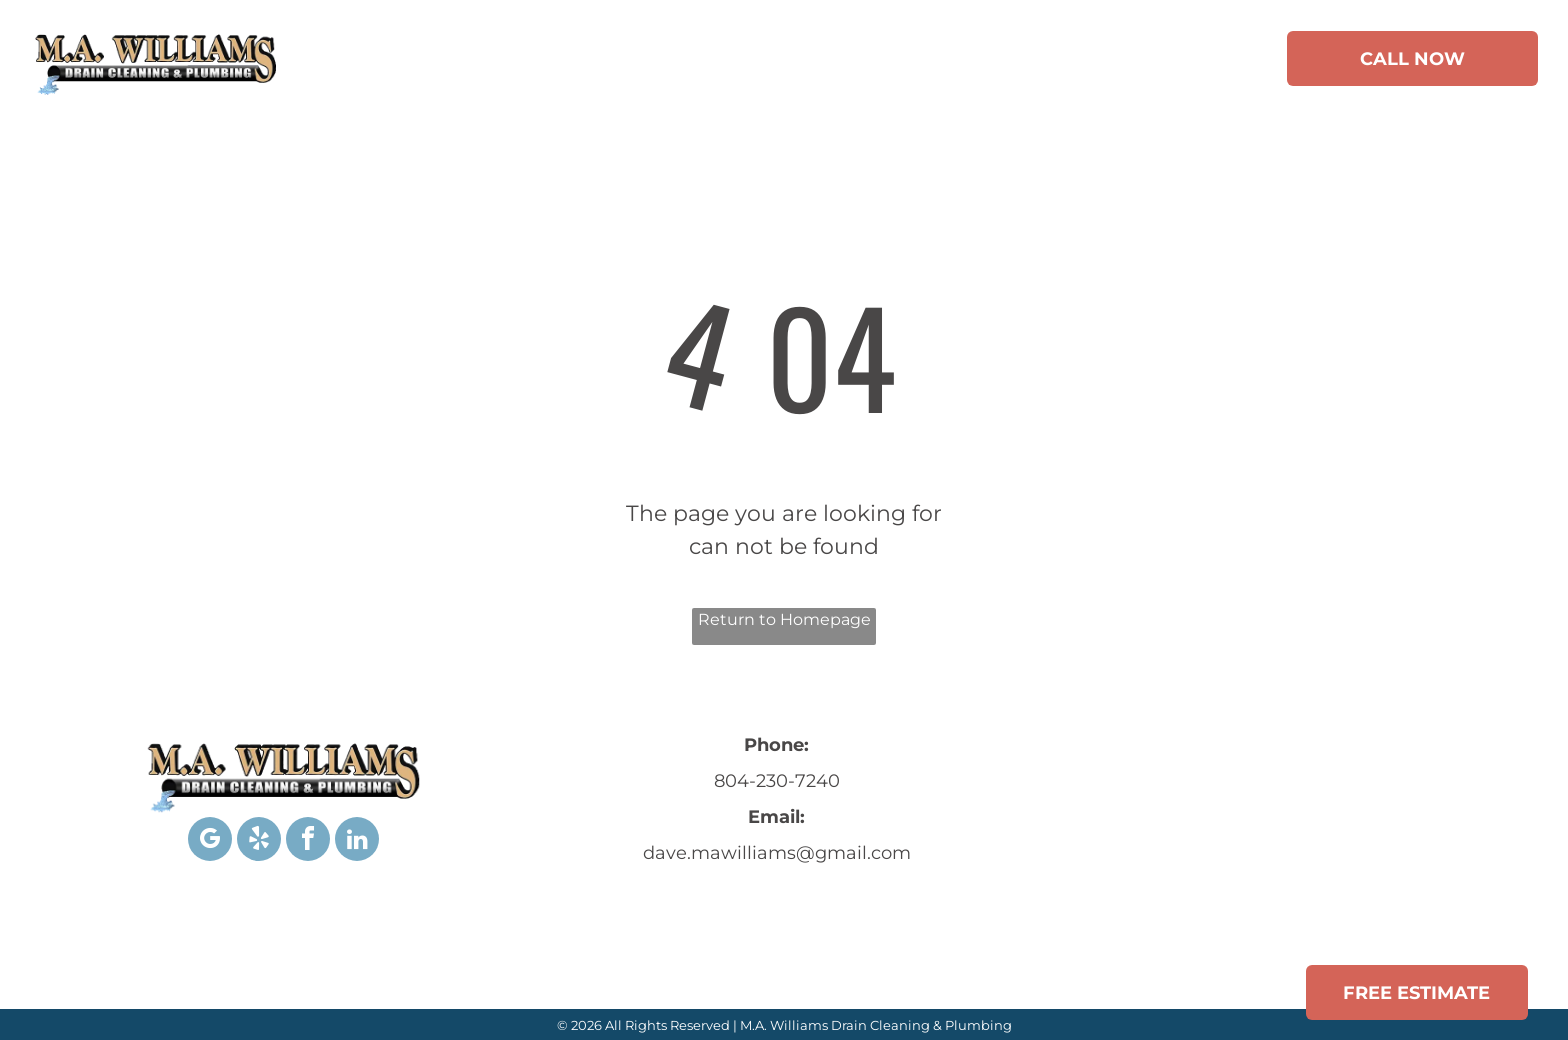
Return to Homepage (784, 619)
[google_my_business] (210, 841)
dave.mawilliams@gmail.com (777, 853)
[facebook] (308, 841)
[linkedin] (357, 841)
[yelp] (259, 841)
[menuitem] (384, 62)
